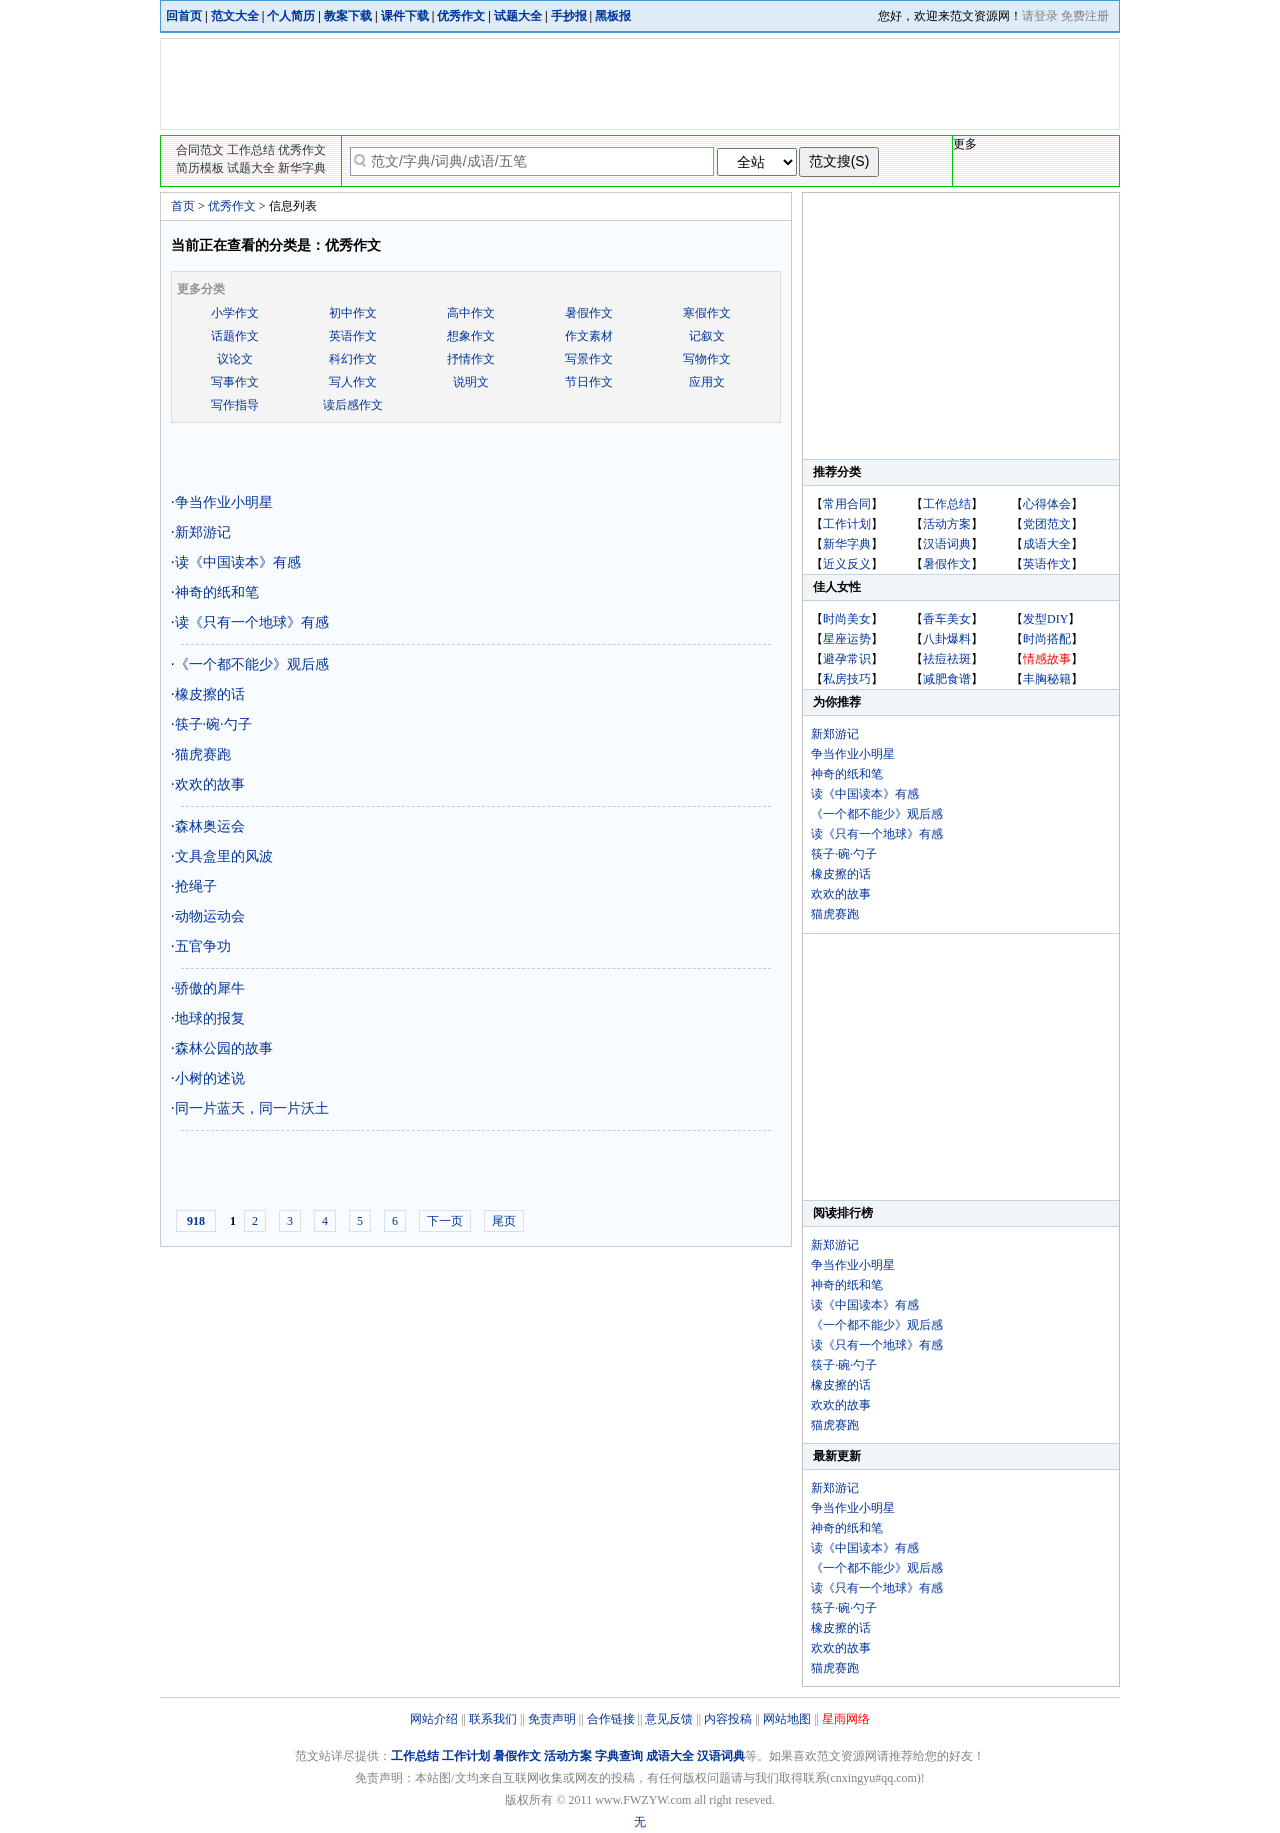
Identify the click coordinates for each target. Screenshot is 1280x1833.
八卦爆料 (947, 639)
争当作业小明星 (224, 502)
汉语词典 (947, 544)
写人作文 (353, 382)
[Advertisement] (641, 84)
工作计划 (847, 524)
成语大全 (1047, 544)
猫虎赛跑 (203, 754)
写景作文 (589, 359)
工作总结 (251, 150)
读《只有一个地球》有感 (252, 622)
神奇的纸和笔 (217, 592)
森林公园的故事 (224, 1048)
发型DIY (1045, 619)
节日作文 (589, 382)
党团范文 (1047, 524)
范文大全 (235, 16)
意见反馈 (669, 1719)
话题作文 (235, 336)
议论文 (235, 359)
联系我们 (493, 1719)
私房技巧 (847, 679)
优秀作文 (461, 16)
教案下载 (348, 16)
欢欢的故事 (210, 784)
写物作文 (707, 359)
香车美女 (947, 619)
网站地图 (787, 1719)
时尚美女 (847, 619)
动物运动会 (210, 916)
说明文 (471, 382)
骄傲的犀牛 (210, 988)
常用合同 (847, 504)
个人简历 (291, 16)
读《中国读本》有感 (238, 562)
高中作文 (471, 313)
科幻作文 (353, 359)
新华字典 (302, 168)
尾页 (504, 1221)
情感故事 (1047, 659)
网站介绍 (434, 1719)
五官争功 (203, 946)
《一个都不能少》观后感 (252, 664)
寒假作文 (707, 313)
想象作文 (471, 336)
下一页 (445, 1221)
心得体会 (1047, 504)
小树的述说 (210, 1078)
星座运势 (847, 639)
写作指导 (235, 405)
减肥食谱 (947, 679)
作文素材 (589, 336)
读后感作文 (353, 405)
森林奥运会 (210, 826)
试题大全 (518, 16)
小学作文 (235, 313)
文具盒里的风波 (224, 856)
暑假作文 (589, 313)
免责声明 (552, 1719)
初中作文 (353, 313)
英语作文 (353, 336)
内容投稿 (728, 1719)
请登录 (1040, 16)
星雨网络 (846, 1719)
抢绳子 (196, 886)
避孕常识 (847, 659)
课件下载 (405, 16)
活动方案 (947, 524)
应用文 (707, 382)
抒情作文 (471, 359)
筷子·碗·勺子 (213, 724)
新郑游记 (203, 532)
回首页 (184, 16)
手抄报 (569, 16)
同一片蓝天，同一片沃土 (252, 1108)
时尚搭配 (1047, 639)
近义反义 (847, 564)
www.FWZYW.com (643, 1800)
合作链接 (611, 1719)
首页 (183, 206)
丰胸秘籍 (1047, 679)
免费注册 (1085, 16)
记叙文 (707, 336)
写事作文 (235, 382)
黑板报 (613, 16)
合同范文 (200, 150)
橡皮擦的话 (210, 694)
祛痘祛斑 (947, 659)
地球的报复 (210, 1018)
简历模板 (200, 168)
